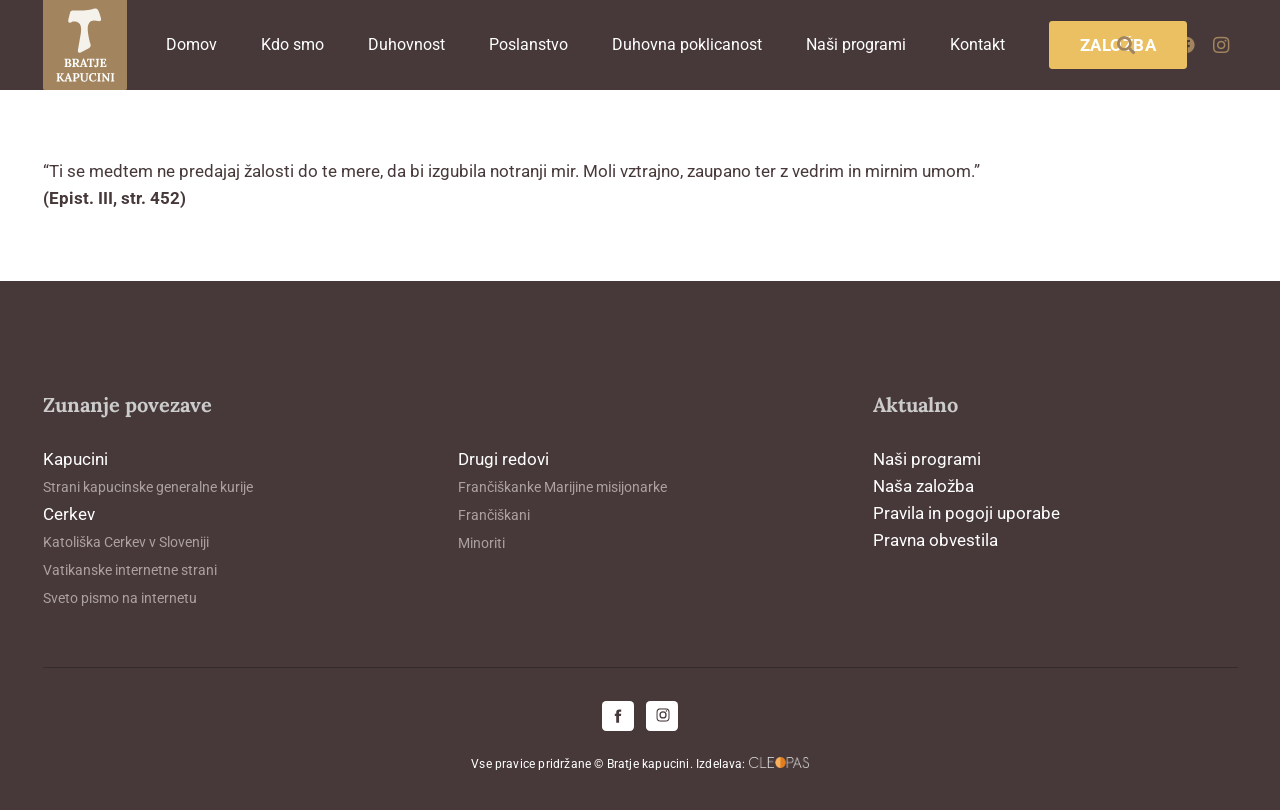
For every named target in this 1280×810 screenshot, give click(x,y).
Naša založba (923, 486)
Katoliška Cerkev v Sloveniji (126, 542)
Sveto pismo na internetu (120, 598)
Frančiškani (494, 515)
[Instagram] (1221, 45)
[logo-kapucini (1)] (85, 45)
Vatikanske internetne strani (130, 570)
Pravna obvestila (935, 540)
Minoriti (481, 543)
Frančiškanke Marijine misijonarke (562, 487)
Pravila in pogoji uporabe (966, 513)
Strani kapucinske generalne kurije (148, 487)
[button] (1126, 45)
